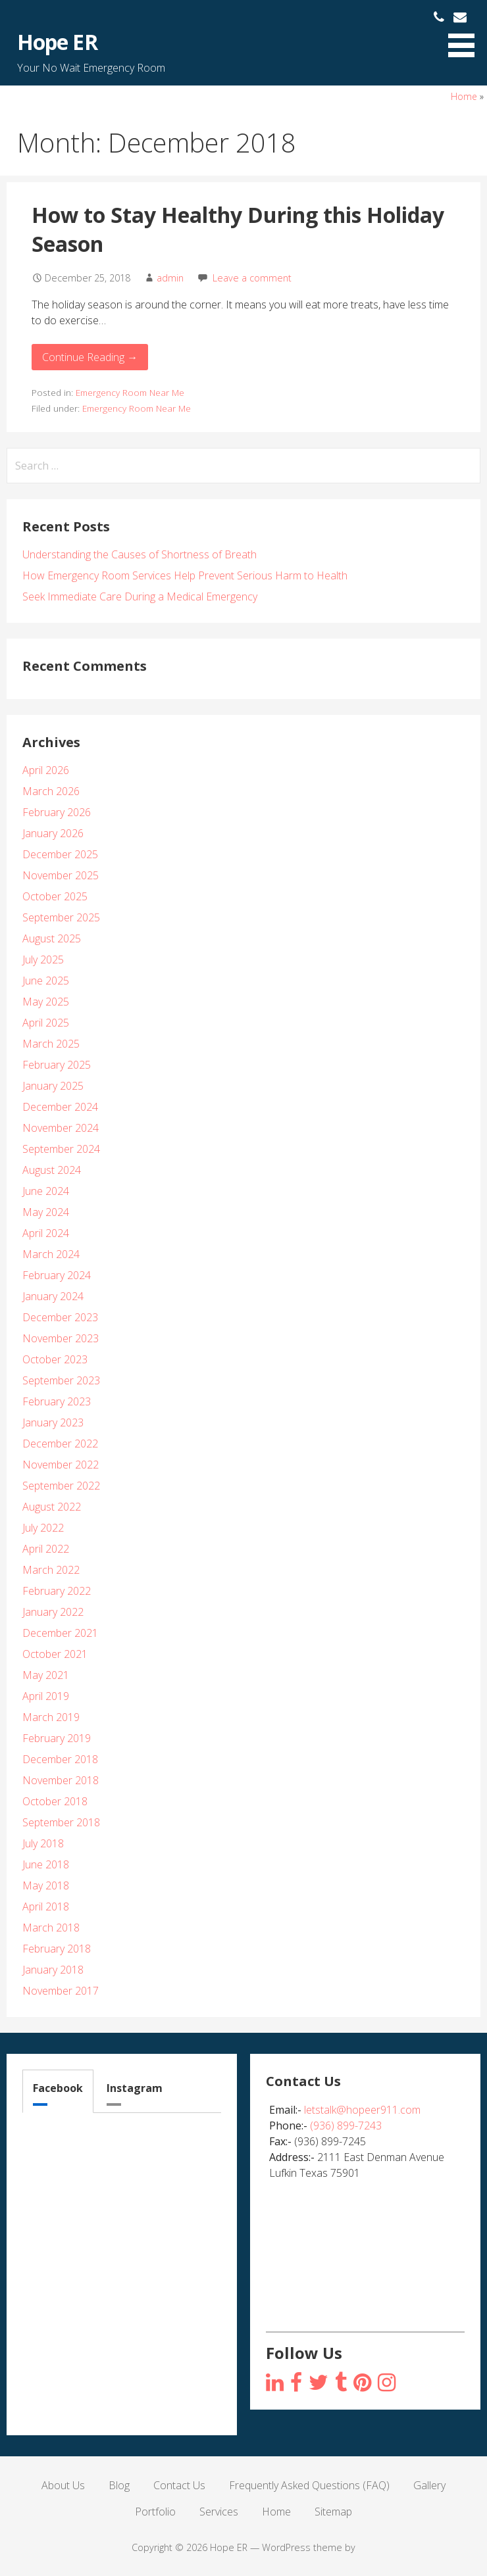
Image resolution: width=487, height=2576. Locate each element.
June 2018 (45, 1864)
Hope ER (57, 42)
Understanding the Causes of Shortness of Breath (139, 554)
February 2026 (56, 812)
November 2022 (60, 1464)
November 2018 (60, 1780)
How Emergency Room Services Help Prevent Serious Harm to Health (184, 575)
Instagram (135, 2088)
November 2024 (60, 1128)
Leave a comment (252, 278)
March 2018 (51, 1927)
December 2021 (60, 1633)
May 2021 (45, 1675)
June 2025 (45, 980)
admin (170, 278)
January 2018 (53, 1969)
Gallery (429, 2485)
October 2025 (55, 896)
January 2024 (53, 1296)
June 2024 (45, 1191)
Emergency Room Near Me (130, 392)
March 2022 (51, 1570)
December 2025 (60, 854)
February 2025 (56, 1064)
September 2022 (61, 1485)
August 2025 (51, 938)
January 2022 (53, 1612)
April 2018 (45, 1906)
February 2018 (56, 1948)
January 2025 (53, 1086)
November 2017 (60, 1990)
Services (218, 2511)
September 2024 (61, 1149)
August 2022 (51, 1506)
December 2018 (60, 1759)
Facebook (58, 2088)
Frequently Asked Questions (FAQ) (309, 2485)
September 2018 (61, 1822)
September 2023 (61, 1380)
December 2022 (60, 1443)
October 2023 (55, 1359)
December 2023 (60, 1317)
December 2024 (60, 1107)
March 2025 (51, 1043)
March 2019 (51, 1717)
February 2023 (56, 1401)
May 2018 (45, 1885)
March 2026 (51, 791)
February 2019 (56, 1738)
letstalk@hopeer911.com (362, 2109)
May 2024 (45, 1212)
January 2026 (53, 833)
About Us (63, 2485)
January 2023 (53, 1422)
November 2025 (60, 875)
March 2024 (51, 1254)
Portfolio (155, 2511)
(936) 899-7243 (346, 2125)
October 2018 (55, 1801)
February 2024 (56, 1275)
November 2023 (60, 1338)
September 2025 (61, 917)
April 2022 (45, 1549)
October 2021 (55, 1654)
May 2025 (45, 1001)
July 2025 (43, 959)
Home (464, 96)
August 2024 (51, 1170)
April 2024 (45, 1233)
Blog (119, 2485)
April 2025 (45, 1022)
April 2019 (45, 1696)
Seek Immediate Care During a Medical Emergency (139, 596)
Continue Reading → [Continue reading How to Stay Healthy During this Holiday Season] (90, 357)
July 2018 (43, 1843)
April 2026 (45, 770)
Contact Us (179, 2485)
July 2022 (43, 1527)
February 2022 (56, 1591)
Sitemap (333, 2511)
